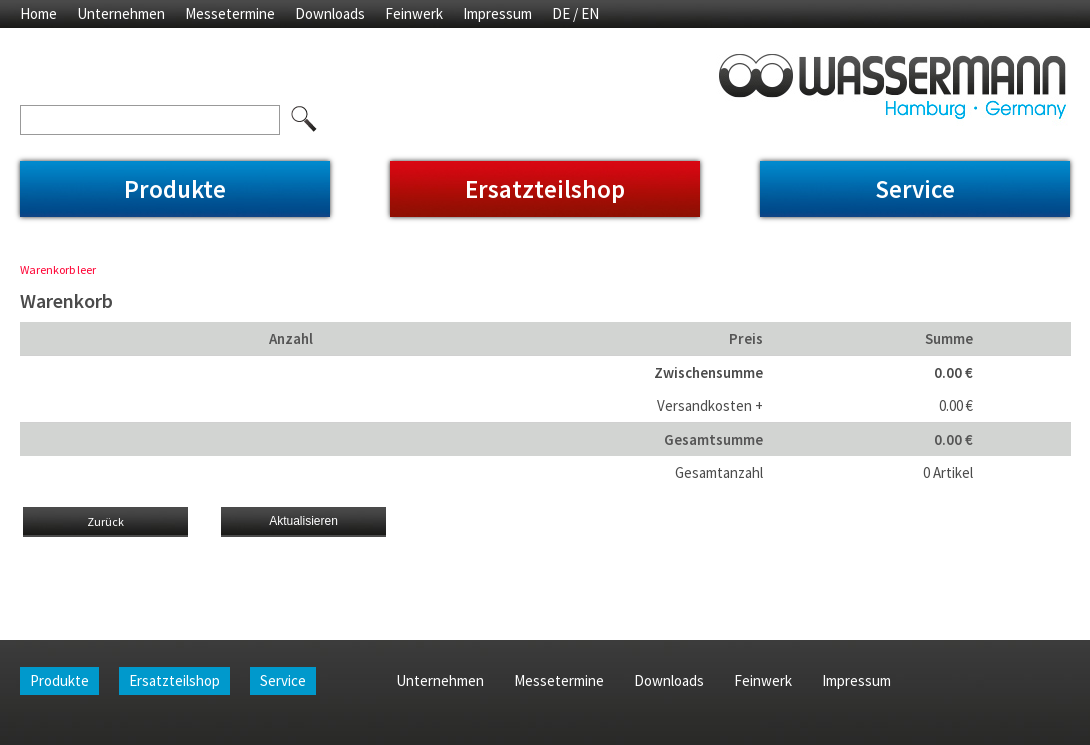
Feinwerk (414, 13)
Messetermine (230, 13)
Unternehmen (121, 13)
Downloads (330, 13)
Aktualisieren (303, 521)
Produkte (175, 189)
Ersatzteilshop (545, 189)
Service (915, 189)
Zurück (105, 521)
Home (38, 13)
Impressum (497, 13)
